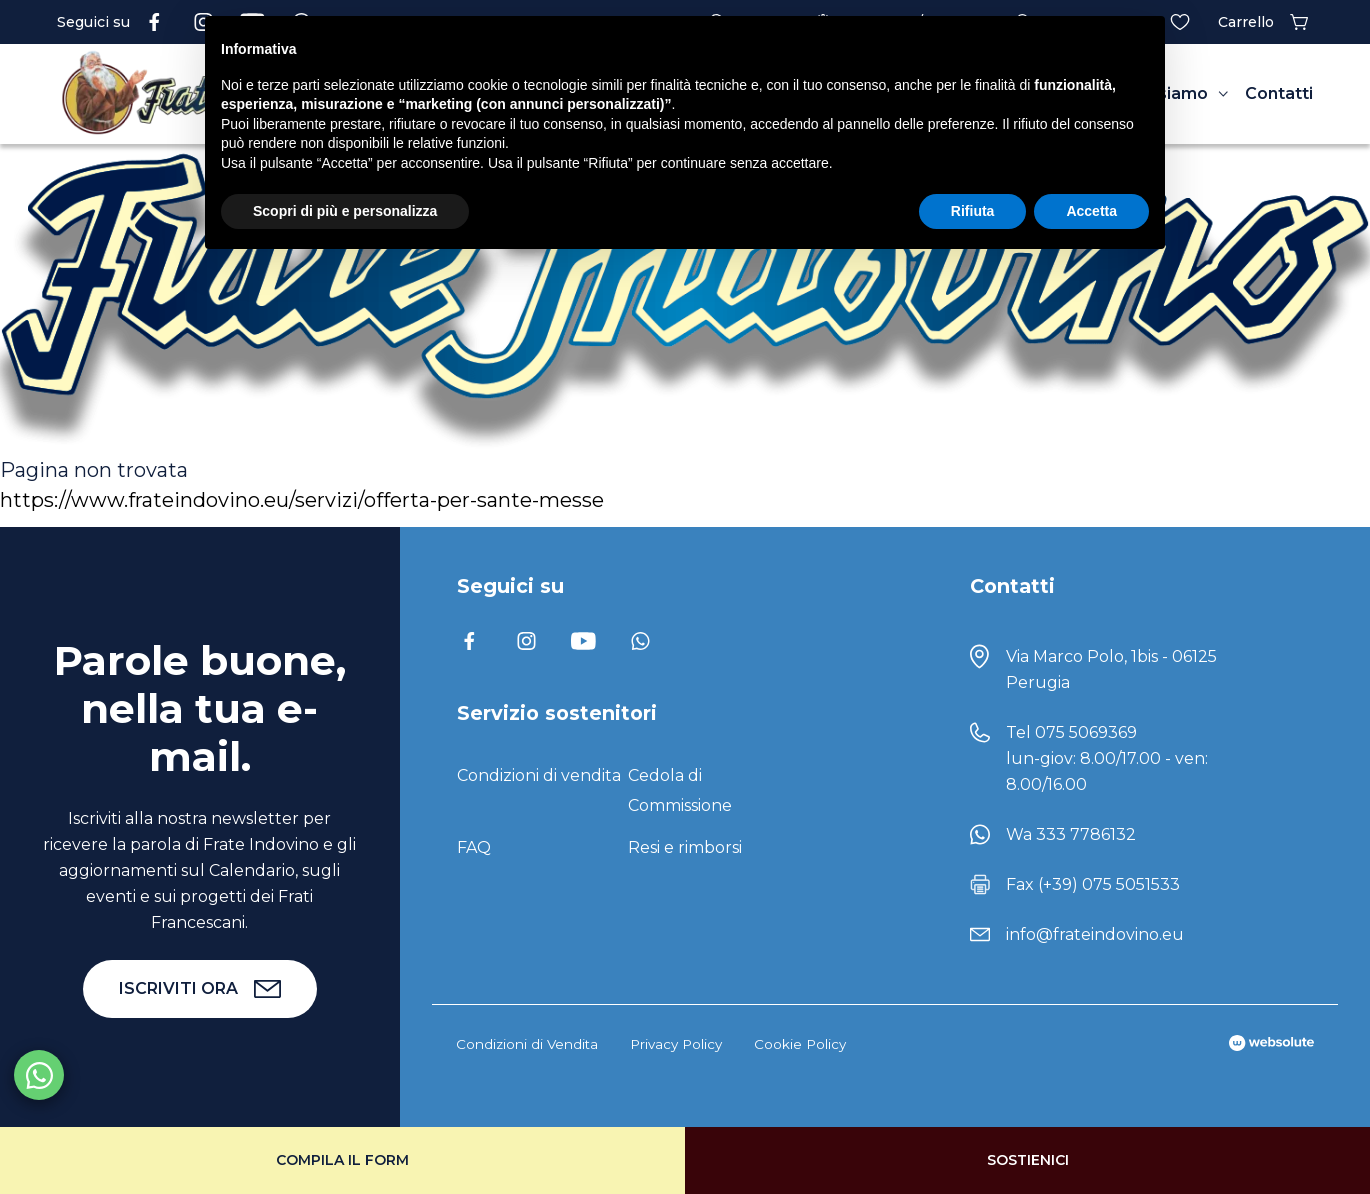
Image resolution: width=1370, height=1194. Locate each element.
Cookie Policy (800, 1044)
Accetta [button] (1091, 211)
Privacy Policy (676, 1044)
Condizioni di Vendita (527, 1044)
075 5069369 (1086, 732)
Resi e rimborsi (685, 847)
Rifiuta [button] (973, 211)
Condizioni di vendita (539, 775)
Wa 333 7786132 (1071, 834)
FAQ (474, 847)
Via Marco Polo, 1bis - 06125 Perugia (1111, 669)
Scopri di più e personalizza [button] (345, 211)
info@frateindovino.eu (1095, 934)
